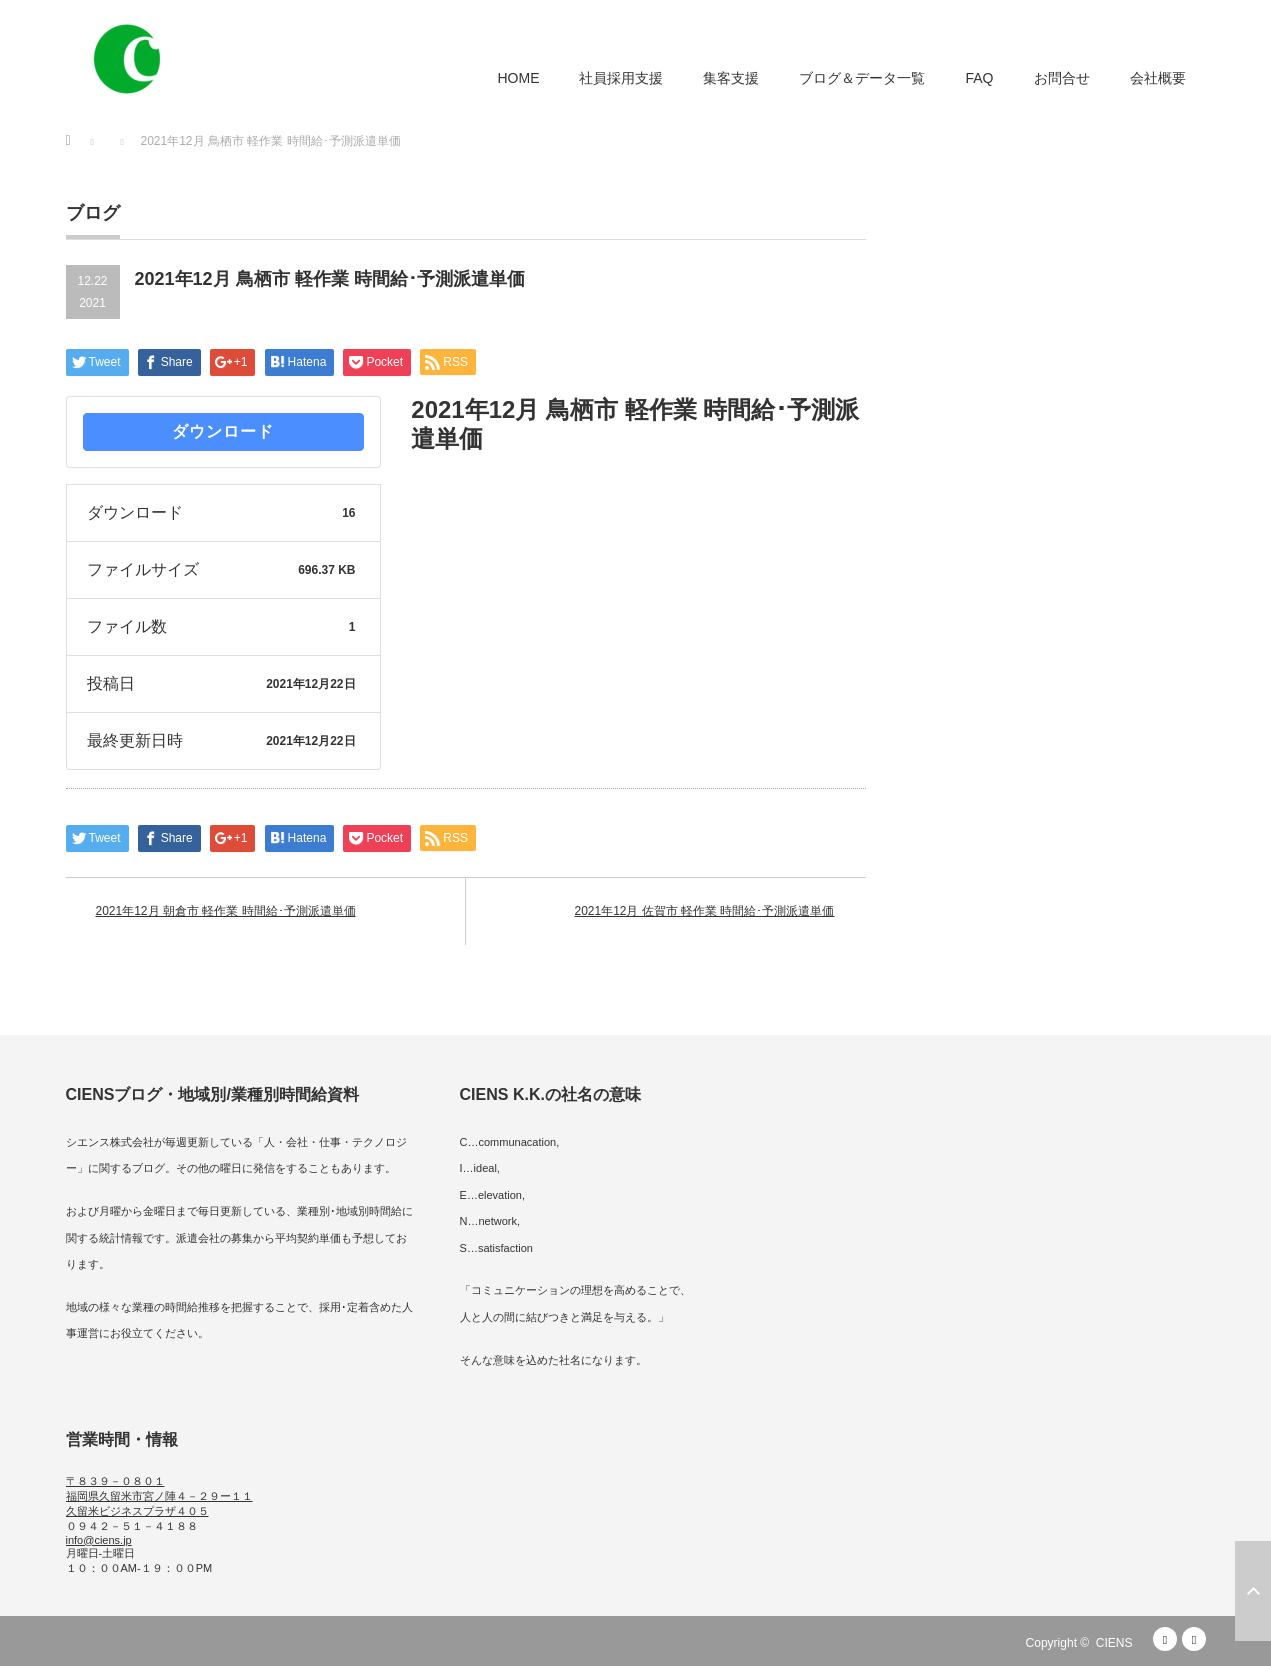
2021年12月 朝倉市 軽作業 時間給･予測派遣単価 (226, 911)
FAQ (979, 78)
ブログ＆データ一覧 (862, 78)
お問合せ (1062, 78)
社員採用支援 (621, 78)
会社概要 (1158, 78)
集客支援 (731, 78)
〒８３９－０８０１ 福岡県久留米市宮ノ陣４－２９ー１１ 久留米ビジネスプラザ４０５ (159, 1496)
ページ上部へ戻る (1253, 1591)
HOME (518, 78)
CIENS (1114, 1643)
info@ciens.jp (99, 1540)
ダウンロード (223, 431)
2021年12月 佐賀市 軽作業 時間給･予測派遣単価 (704, 911)
